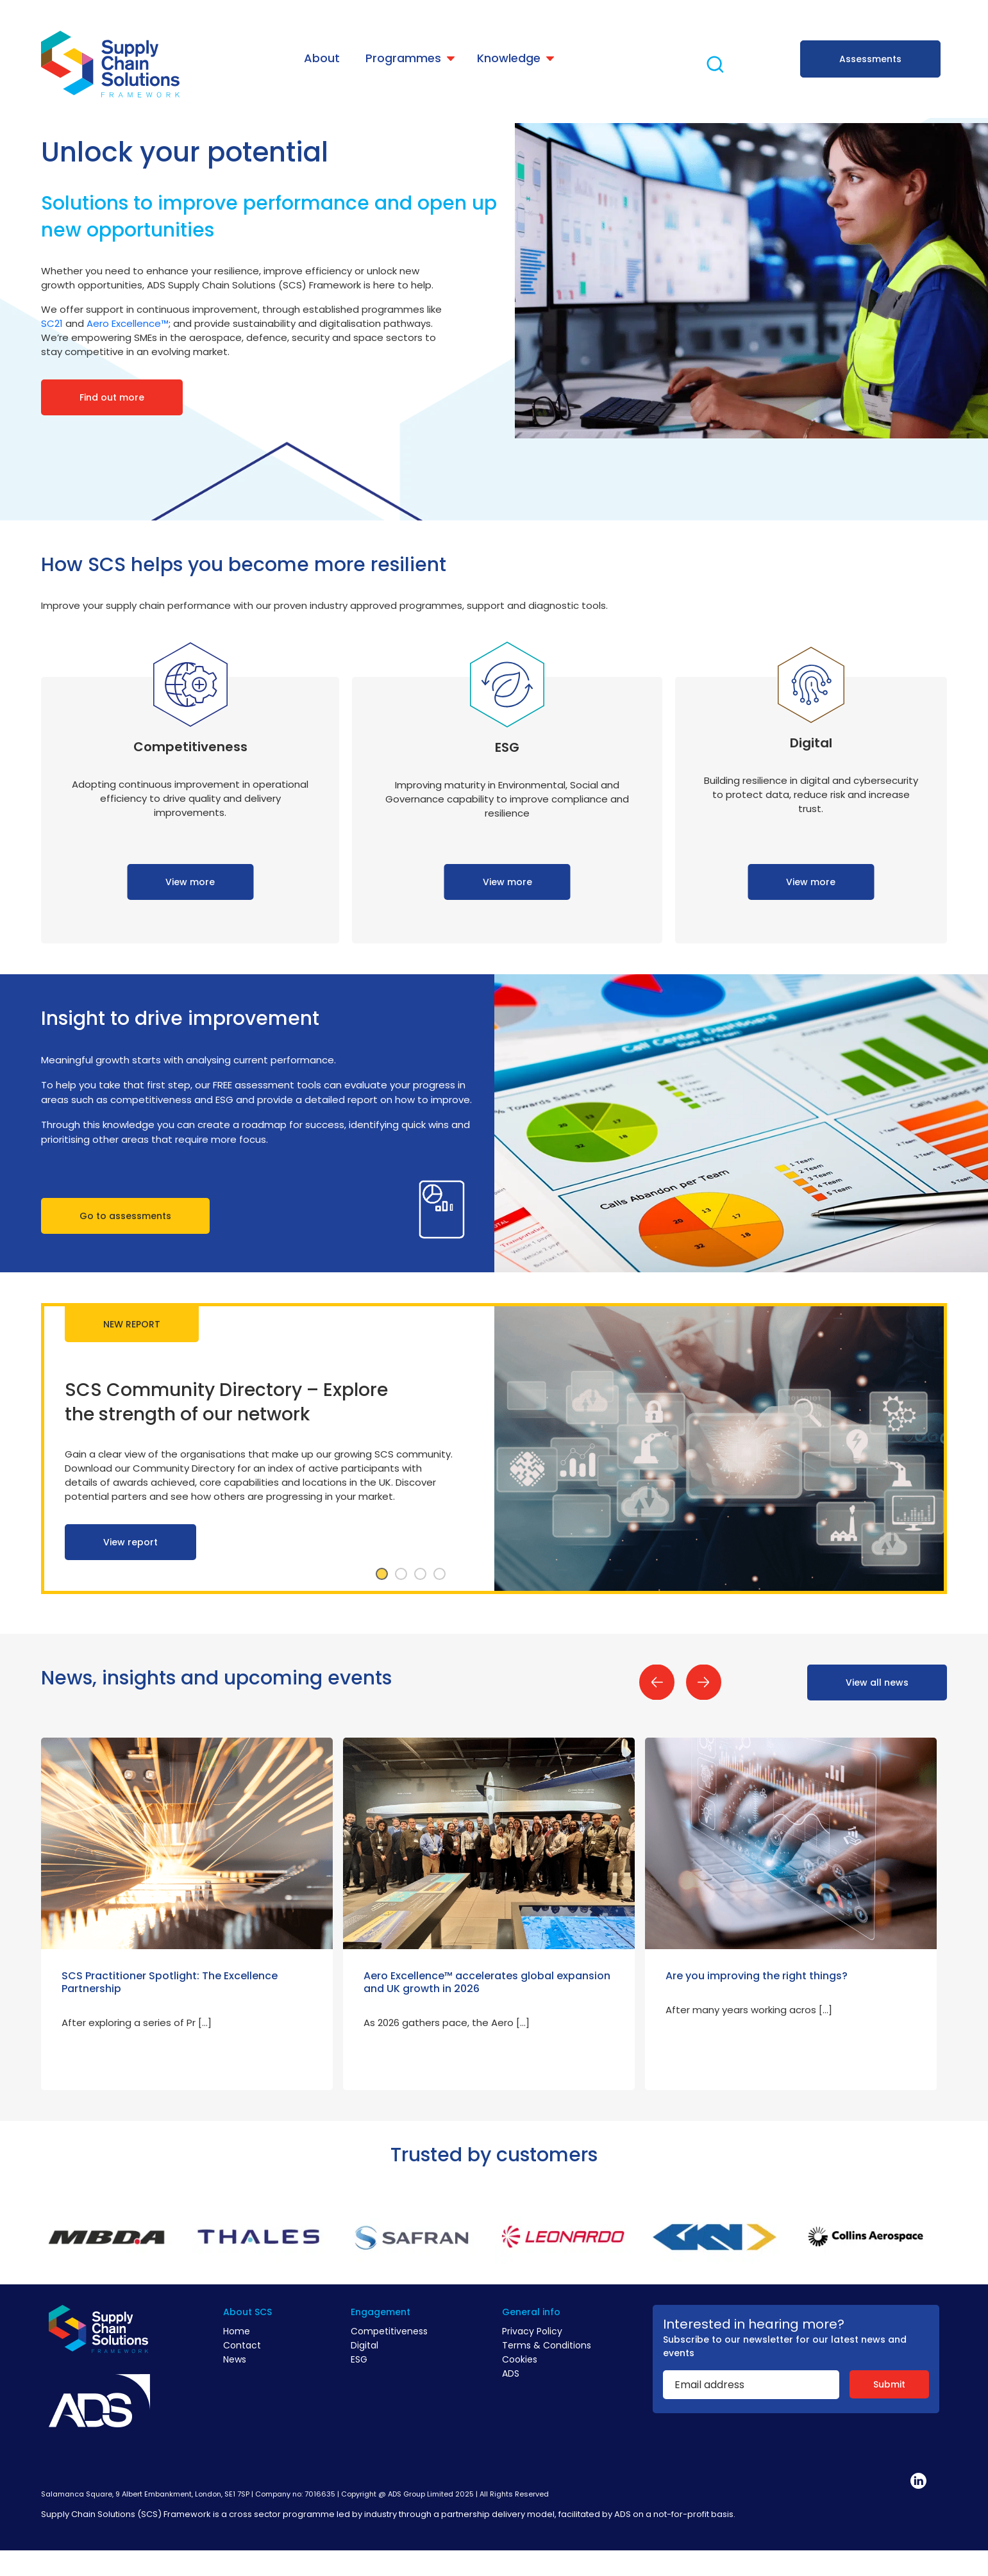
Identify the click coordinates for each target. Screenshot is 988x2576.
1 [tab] (381, 1574)
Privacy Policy (532, 2331)
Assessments (870, 59)
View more (190, 882)
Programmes (403, 58)
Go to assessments (125, 1215)
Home (236, 2331)
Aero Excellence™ (128, 323)
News (234, 2359)
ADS (510, 2373)
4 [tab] (439, 1574)
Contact (242, 2345)
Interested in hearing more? (753, 2324)
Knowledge (508, 58)
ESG (359, 2359)
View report (130, 1542)
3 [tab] (420, 1574)
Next (703, 1682)
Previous (656, 1682)
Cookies (519, 2359)
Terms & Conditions (546, 2345)
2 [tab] (400, 1574)
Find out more (112, 397)
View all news (877, 1682)
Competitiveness (389, 2331)
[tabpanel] (494, 1448)
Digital (364, 2345)
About (322, 58)
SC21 (52, 323)
